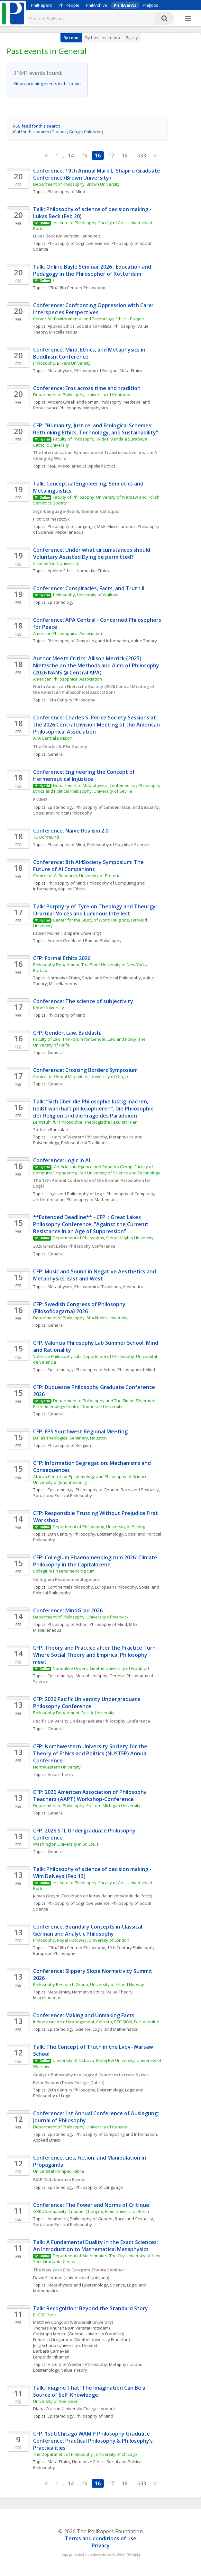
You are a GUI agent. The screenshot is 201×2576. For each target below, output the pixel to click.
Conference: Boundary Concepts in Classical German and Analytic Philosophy (88, 1930)
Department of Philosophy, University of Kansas (80, 2127)
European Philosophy (116, 1587)
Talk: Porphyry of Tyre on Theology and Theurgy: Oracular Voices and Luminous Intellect (95, 910)
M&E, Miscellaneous (67, 466)
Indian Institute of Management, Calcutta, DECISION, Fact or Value (96, 2022)
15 (84, 155)
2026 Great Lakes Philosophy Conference (74, 1246)
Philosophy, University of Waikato (86, 595)
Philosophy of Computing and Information (88, 641)
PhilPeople (69, 5)
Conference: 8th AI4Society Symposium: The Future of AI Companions (89, 866)
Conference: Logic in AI (61, 1160)
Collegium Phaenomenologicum (64, 1571)
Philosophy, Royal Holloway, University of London (81, 1940)
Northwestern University (57, 1767)
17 (111, 155)
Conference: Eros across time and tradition (87, 388)
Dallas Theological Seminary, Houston (70, 1438)
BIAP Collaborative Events (59, 2179)
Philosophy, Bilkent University (62, 363)
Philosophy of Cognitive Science (79, 243)
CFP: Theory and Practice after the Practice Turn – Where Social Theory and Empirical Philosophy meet (97, 1654)
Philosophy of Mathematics (93, 1199)
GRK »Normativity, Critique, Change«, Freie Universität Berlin (91, 2211)
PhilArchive (96, 5)
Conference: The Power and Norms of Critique (91, 2204)
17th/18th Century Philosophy (76, 287)
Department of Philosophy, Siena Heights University (103, 1238)
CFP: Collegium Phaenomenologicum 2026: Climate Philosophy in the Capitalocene (96, 1561)
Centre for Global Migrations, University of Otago (80, 1076)
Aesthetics (133, 1286)
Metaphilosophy (91, 1676)
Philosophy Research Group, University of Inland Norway (88, 1984)
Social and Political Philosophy (106, 326)
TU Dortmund (46, 837)
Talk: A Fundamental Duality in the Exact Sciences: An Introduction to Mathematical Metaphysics (96, 2246)
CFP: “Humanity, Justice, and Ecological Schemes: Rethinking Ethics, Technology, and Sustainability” (95, 429)
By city (132, 37)
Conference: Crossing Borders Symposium (85, 1070)
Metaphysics (60, 370)
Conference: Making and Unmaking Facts (83, 2015)
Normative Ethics (93, 571)
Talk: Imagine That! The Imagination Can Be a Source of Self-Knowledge (90, 2391)
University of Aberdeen (55, 2401)
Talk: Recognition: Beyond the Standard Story (90, 2308)
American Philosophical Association (67, 633)
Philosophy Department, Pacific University (73, 1713)
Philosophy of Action (95, 1369)
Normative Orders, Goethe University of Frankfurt (101, 1668)
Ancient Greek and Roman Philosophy (85, 402)
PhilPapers (41, 5)
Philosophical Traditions (84, 1142)
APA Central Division (52, 738)
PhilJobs (150, 5)
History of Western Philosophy (77, 1137)
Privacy (101, 2545)
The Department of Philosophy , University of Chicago (85, 2454)
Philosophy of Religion (96, 370)
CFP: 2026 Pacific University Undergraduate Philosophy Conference (87, 1703)
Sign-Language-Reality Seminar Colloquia (76, 511)
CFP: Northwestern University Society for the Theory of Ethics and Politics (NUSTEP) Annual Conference (91, 1753)
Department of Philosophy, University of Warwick (81, 1617)
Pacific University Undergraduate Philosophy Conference (91, 1721)
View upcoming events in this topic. (47, 83)
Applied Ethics (61, 326)
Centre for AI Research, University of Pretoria (77, 875)
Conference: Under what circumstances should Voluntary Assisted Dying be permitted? (92, 553)
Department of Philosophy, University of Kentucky (81, 394)
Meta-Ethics (131, 370)
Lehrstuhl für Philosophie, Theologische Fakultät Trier (85, 1122)
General (56, 754)
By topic (71, 37)
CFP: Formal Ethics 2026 (61, 958)
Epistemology (61, 602)
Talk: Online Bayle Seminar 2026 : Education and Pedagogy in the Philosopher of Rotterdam (92, 270)
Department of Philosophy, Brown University (76, 184)
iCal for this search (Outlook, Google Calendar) (58, 132)
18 (125, 155)
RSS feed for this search (36, 126)
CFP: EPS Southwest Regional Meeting (80, 1431)
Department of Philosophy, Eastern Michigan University (87, 1805)
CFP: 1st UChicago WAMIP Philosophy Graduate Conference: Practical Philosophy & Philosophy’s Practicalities (93, 2440)
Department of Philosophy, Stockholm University (80, 1318)
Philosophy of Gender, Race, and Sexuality (117, 807)
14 (71, 155)
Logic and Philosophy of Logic (76, 1194)
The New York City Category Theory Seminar (78, 2270)
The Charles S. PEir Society (60, 746)
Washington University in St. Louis (66, 1844)
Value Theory (144, 641)
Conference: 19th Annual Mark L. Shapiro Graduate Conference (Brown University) (97, 174)
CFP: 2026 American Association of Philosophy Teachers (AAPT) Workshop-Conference (90, 1795)
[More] (188, 19)
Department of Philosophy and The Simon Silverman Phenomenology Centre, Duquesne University (94, 1403)
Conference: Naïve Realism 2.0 (70, 830)
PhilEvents (125, 5)
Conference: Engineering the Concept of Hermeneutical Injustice (84, 775)
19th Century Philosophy (71, 700)
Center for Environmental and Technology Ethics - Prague (88, 319)
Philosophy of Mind (66, 191)
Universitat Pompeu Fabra (58, 2171)
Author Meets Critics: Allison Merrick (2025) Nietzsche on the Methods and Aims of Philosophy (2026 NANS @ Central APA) (96, 665)
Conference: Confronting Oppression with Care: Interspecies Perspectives (93, 309)
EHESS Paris (45, 2315)
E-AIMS (40, 799)
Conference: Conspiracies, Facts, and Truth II (88, 588)
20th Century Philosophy (71, 1534)
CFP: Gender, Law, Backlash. (67, 1032)
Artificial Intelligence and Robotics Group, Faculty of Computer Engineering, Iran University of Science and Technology (96, 1169)
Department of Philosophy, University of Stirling (99, 1526)
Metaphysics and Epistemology (78, 2285)
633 (141, 155)
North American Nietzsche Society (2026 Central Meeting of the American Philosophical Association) (94, 689)
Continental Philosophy (70, 1587)
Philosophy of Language (71, 526)
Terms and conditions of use (100, 2538)
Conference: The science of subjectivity (83, 1001)
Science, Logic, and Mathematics (107, 2029)
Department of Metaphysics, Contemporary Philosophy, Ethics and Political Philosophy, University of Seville (97, 788)
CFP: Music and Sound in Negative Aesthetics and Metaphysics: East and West (95, 1275)
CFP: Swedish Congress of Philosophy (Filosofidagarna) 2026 (80, 1308)
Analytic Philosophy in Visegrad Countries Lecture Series (91, 2075)
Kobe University (48, 1008)
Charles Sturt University (56, 563)
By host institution (102, 37)
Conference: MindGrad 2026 (68, 1610)
